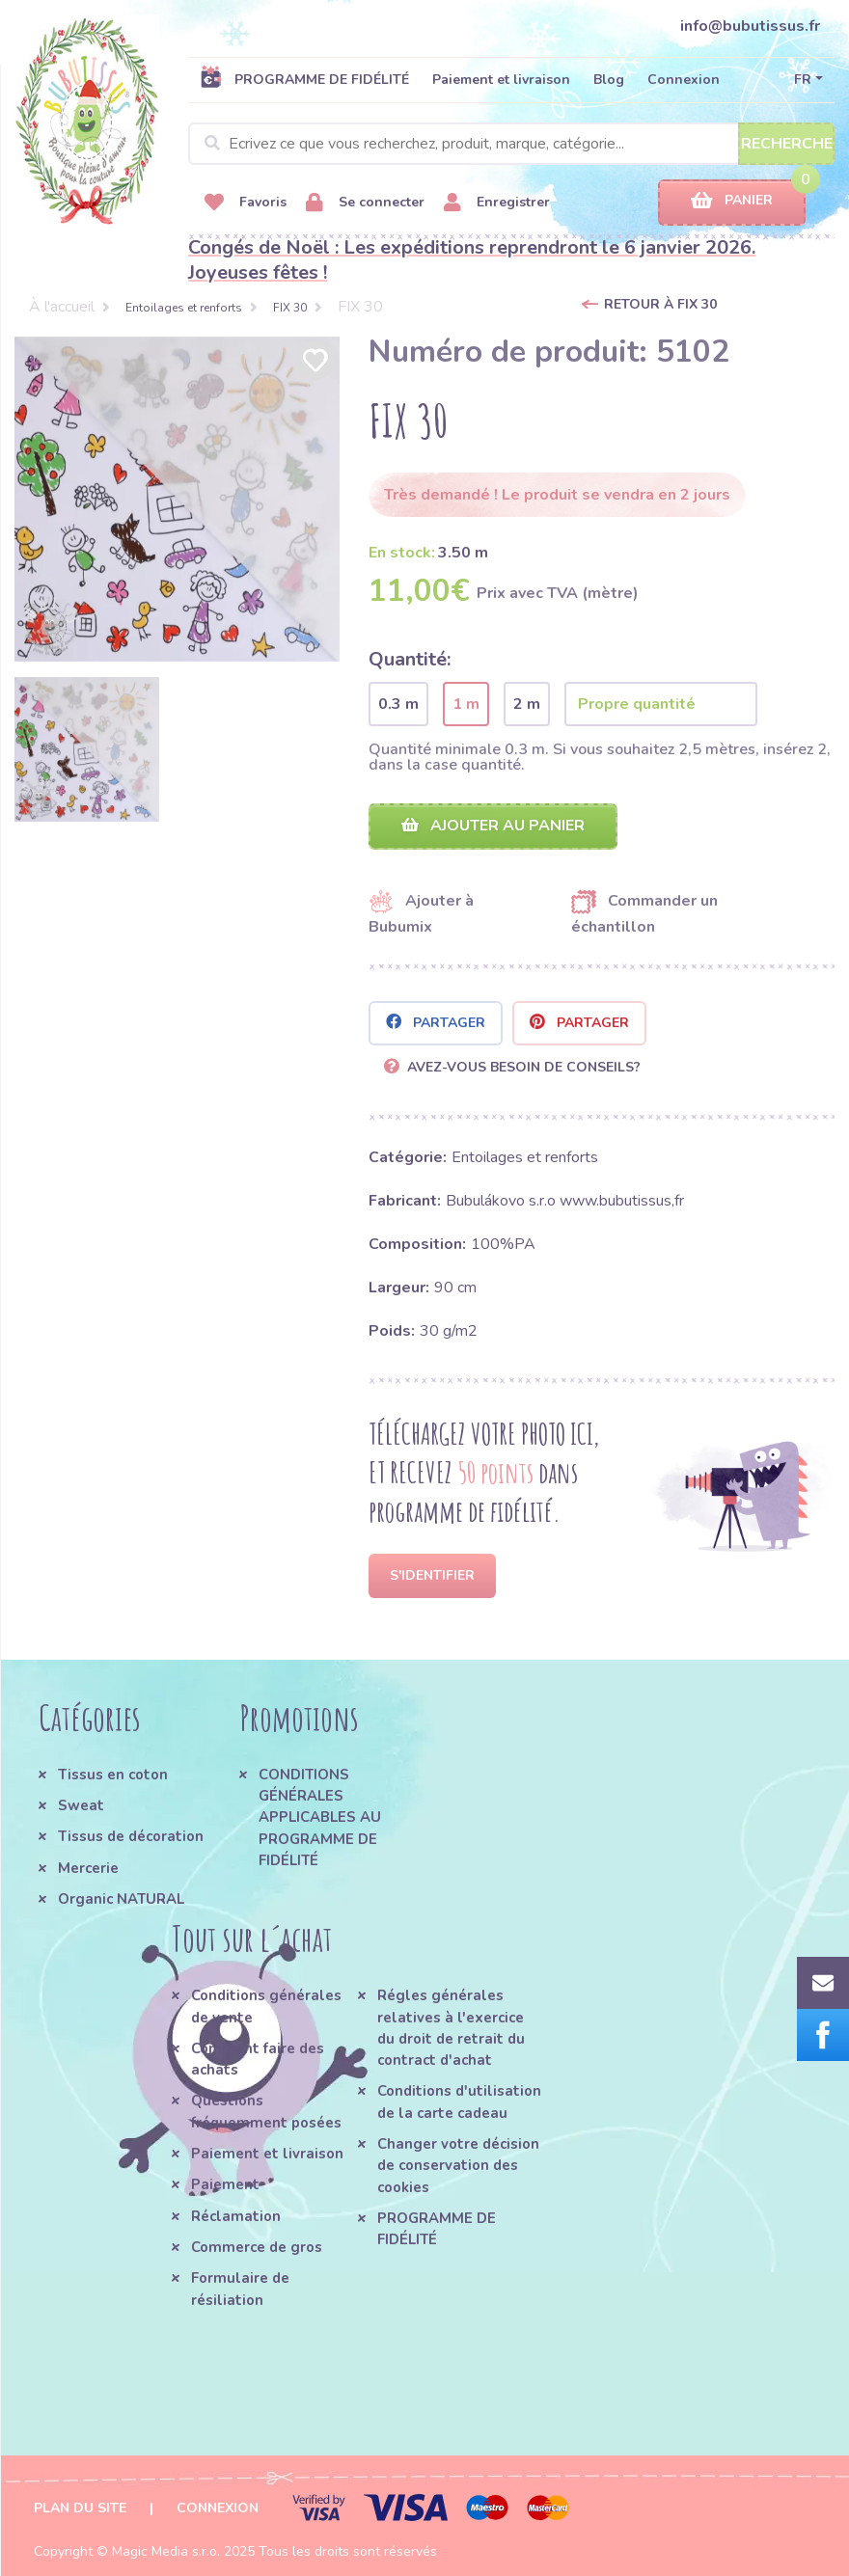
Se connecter (365, 203)
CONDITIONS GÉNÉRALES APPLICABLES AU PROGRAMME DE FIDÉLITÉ (320, 1817)
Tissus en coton (113, 1774)
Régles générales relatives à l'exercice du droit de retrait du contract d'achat (451, 2028)
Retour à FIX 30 (660, 304)
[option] (177, 499)
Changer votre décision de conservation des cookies (458, 2165)
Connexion (683, 79)
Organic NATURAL (121, 1899)
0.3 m (398, 704)
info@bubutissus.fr (750, 26)
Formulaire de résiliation (240, 2288)
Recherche (787, 143)
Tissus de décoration (131, 1836)
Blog (608, 79)
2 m (526, 704)
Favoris (246, 203)
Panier (732, 201)
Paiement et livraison (501, 79)
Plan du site (80, 2508)
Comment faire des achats (257, 2059)
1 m (465, 704)
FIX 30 (290, 307)
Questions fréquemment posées (266, 2111)
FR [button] (802, 79)
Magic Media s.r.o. (166, 2551)
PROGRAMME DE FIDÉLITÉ (304, 79)
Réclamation (236, 2216)
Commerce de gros (256, 2247)
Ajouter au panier (493, 825)
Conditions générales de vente (266, 2006)
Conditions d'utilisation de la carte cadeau (459, 2101)
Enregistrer (497, 203)
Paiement (225, 2184)
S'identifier (432, 1575)
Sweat (81, 1805)
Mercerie (88, 1868)
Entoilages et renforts (183, 307)
